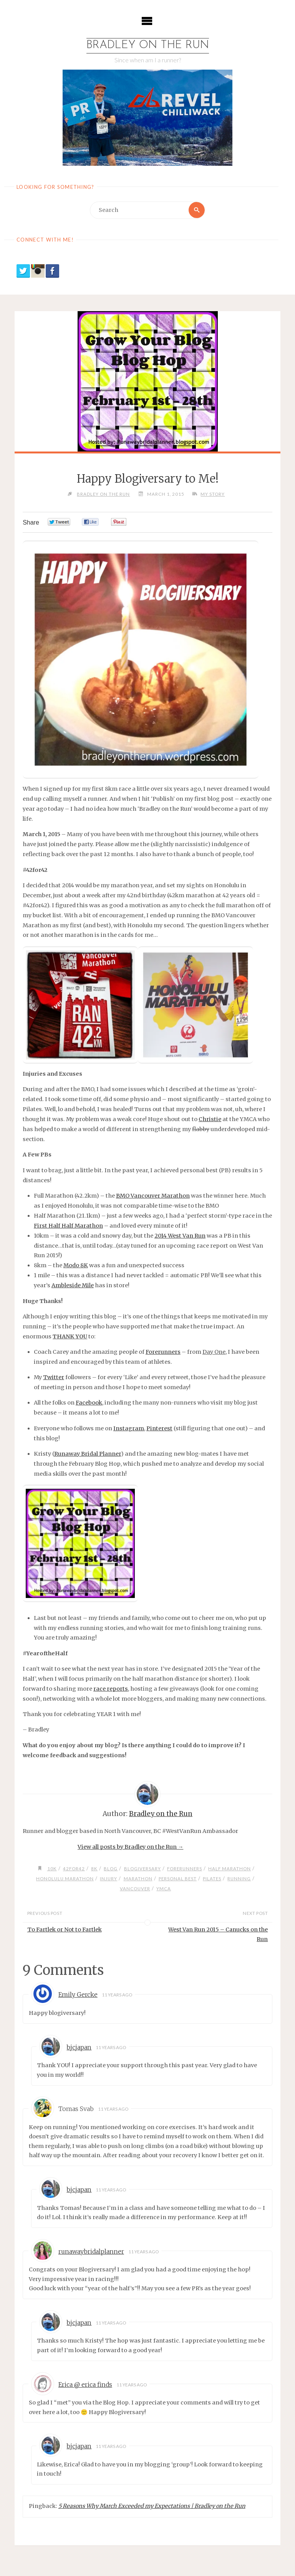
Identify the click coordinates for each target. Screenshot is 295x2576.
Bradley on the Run (147, 45)
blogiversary (142, 1868)
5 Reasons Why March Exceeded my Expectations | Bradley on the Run (151, 2506)
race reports (110, 1689)
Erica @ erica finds (85, 2385)
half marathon (230, 1868)
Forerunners (163, 1351)
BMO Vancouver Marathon (153, 1195)
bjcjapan (78, 2047)
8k (93, 1868)
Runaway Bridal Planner (87, 1453)
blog (110, 1868)
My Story (213, 494)
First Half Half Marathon (68, 1225)
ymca (164, 1888)
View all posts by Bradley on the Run (130, 1846)
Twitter (53, 1377)
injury (108, 1878)
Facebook (89, 1403)
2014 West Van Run (180, 1235)
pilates (213, 1878)
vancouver (135, 1888)
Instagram (128, 1428)
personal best (177, 1878)
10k (51, 1868)
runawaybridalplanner (91, 2252)
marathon (137, 1878)
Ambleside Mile (72, 1285)
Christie (210, 1119)
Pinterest (159, 1428)
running (240, 1878)
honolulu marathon (64, 1878)
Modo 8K (75, 1265)
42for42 (73, 1868)
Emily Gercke (78, 1995)
